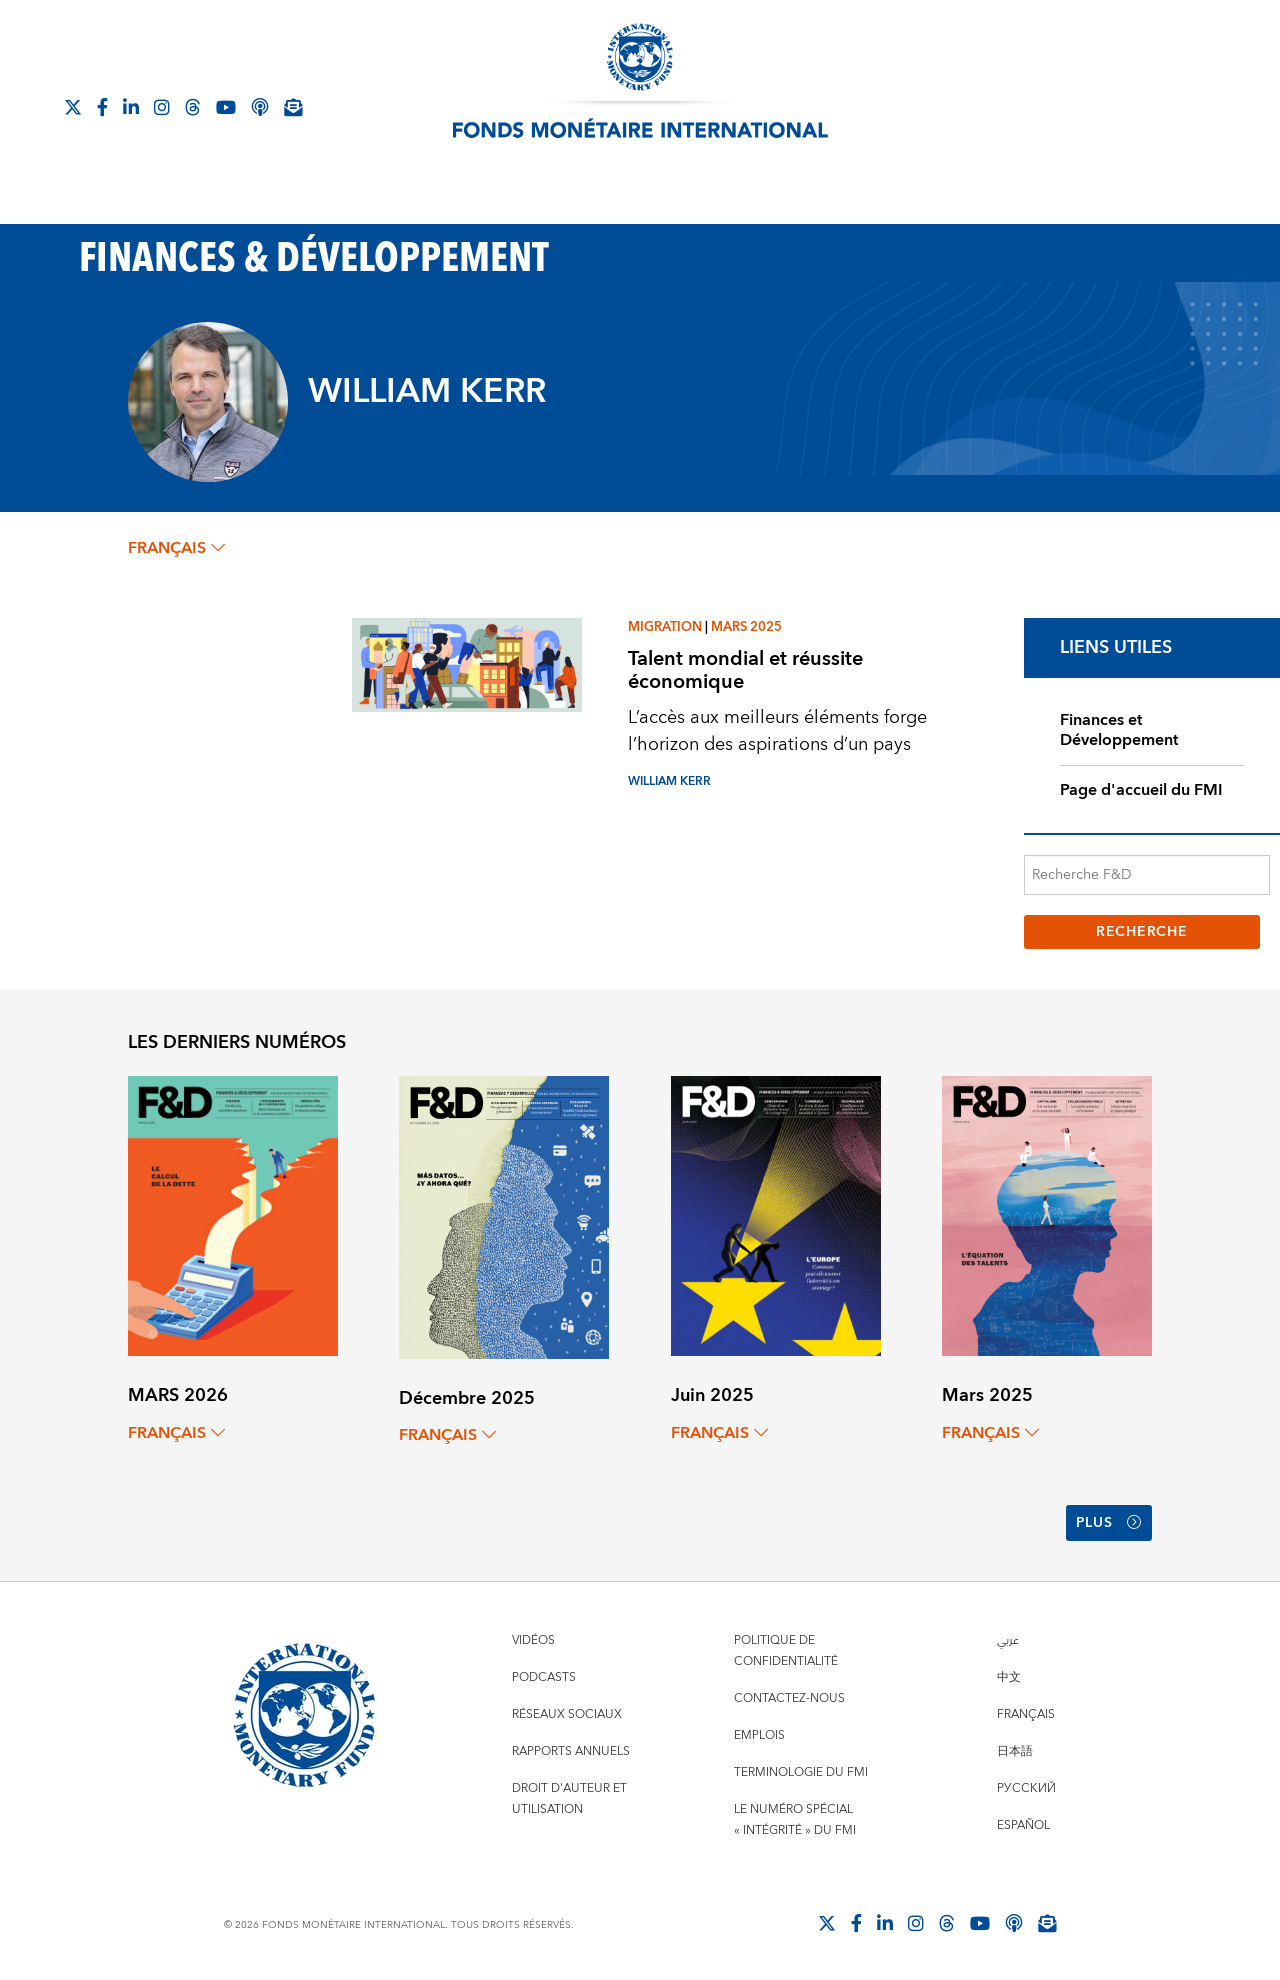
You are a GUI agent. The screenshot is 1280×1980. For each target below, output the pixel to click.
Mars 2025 (746, 627)
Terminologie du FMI (801, 1772)
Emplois (759, 1735)
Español (1023, 1825)
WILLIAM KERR (669, 781)
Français (1026, 1714)
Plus (1109, 1523)
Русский (1026, 1788)
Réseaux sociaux (567, 1714)
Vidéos (533, 1640)
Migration (665, 627)
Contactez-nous (789, 1698)
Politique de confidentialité (786, 1651)
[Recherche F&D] (1147, 875)
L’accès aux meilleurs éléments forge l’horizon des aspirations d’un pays (777, 731)
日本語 (1015, 1751)
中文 (1009, 1677)
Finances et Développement (1119, 730)
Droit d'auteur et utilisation (569, 1799)
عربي (1008, 1640)
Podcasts (544, 1677)
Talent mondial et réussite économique (745, 670)
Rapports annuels (571, 1751)
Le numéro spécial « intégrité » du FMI (795, 1820)
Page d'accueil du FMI (1141, 790)
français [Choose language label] (176, 548)
